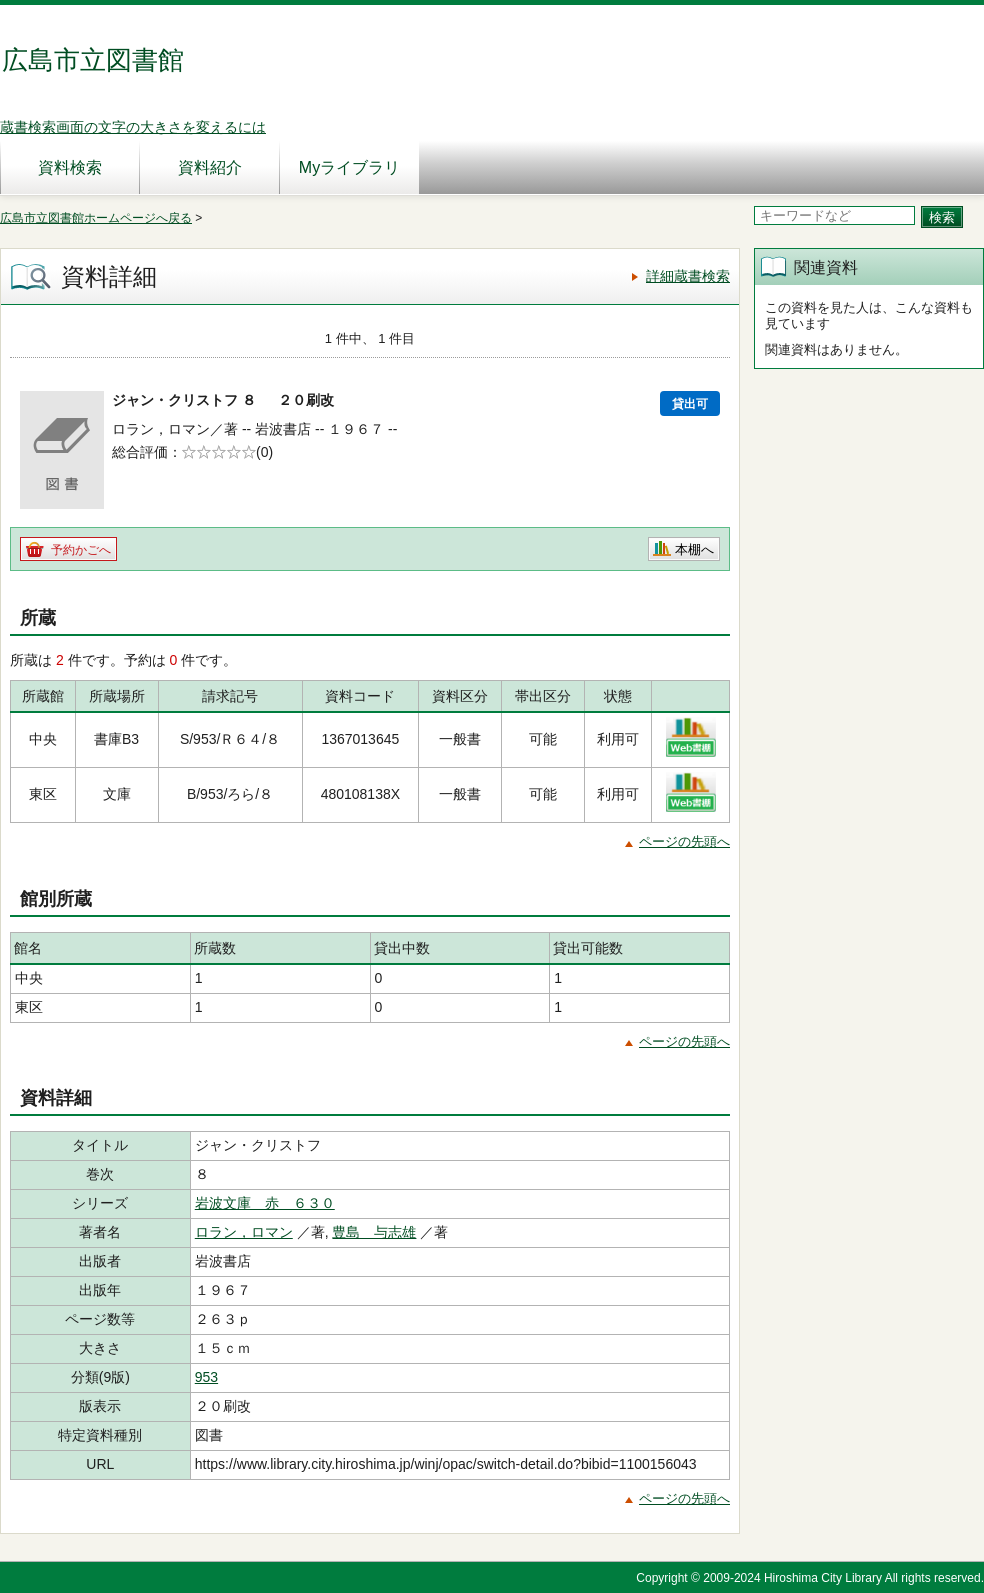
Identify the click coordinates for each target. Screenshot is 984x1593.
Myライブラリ (349, 167)
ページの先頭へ (684, 841)
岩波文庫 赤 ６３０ (265, 1203)
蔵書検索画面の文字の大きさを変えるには (133, 127)
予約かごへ (81, 550)
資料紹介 (210, 167)
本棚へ (694, 549)
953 (206, 1377)
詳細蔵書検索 (688, 276)
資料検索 (70, 167)
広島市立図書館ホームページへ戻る (96, 218)
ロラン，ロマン (244, 1232)
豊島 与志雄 (374, 1232)
